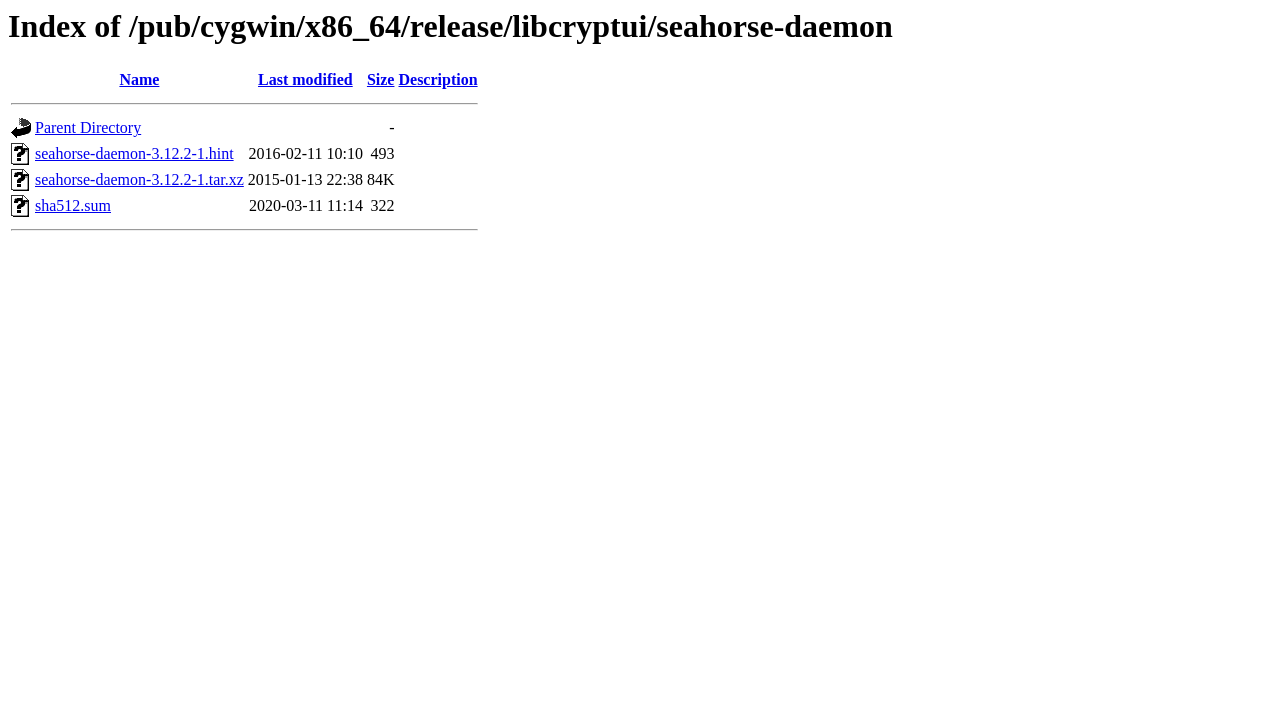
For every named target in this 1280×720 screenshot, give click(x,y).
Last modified (305, 79)
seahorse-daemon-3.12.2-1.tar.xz (139, 179)
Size (381, 79)
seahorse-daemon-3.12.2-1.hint (134, 153)
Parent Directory (88, 127)
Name (139, 79)
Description (437, 79)
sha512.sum (73, 205)
